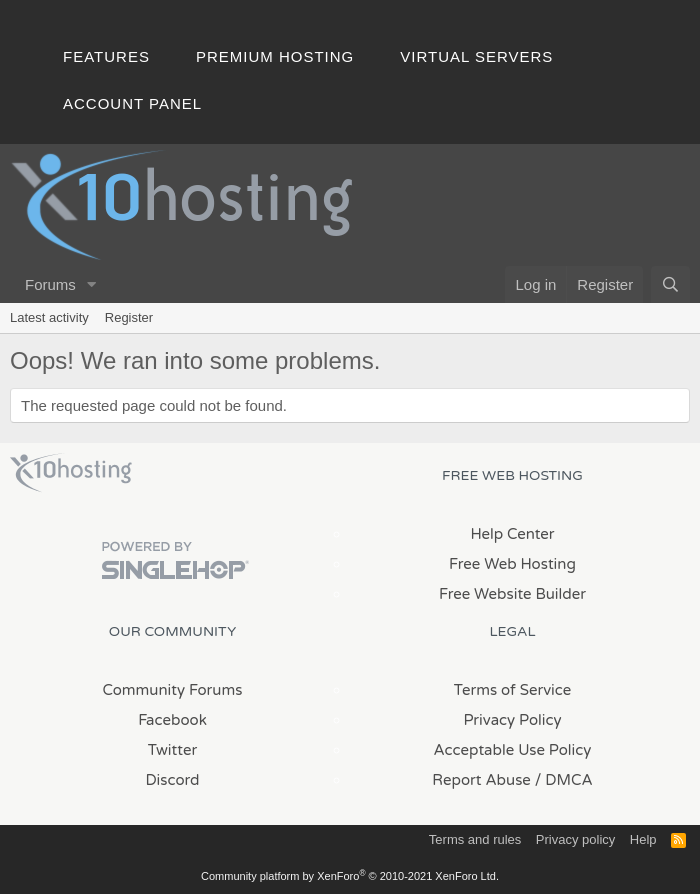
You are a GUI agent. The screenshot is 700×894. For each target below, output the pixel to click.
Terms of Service (513, 690)
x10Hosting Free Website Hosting (71, 473)
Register (129, 317)
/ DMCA (564, 780)
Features (106, 56)
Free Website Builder (512, 594)
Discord (172, 780)
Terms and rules (475, 839)
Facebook (172, 720)
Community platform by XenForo (350, 876)
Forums (50, 284)
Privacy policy (575, 839)
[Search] (670, 284)
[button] (92, 284)
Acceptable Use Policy (513, 750)
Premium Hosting (275, 56)
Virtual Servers (476, 56)
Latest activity (49, 317)
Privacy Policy (512, 720)
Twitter (172, 750)
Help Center (512, 534)
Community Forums (173, 690)
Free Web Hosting (512, 564)
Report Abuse (481, 780)
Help (643, 839)
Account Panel (132, 103)
